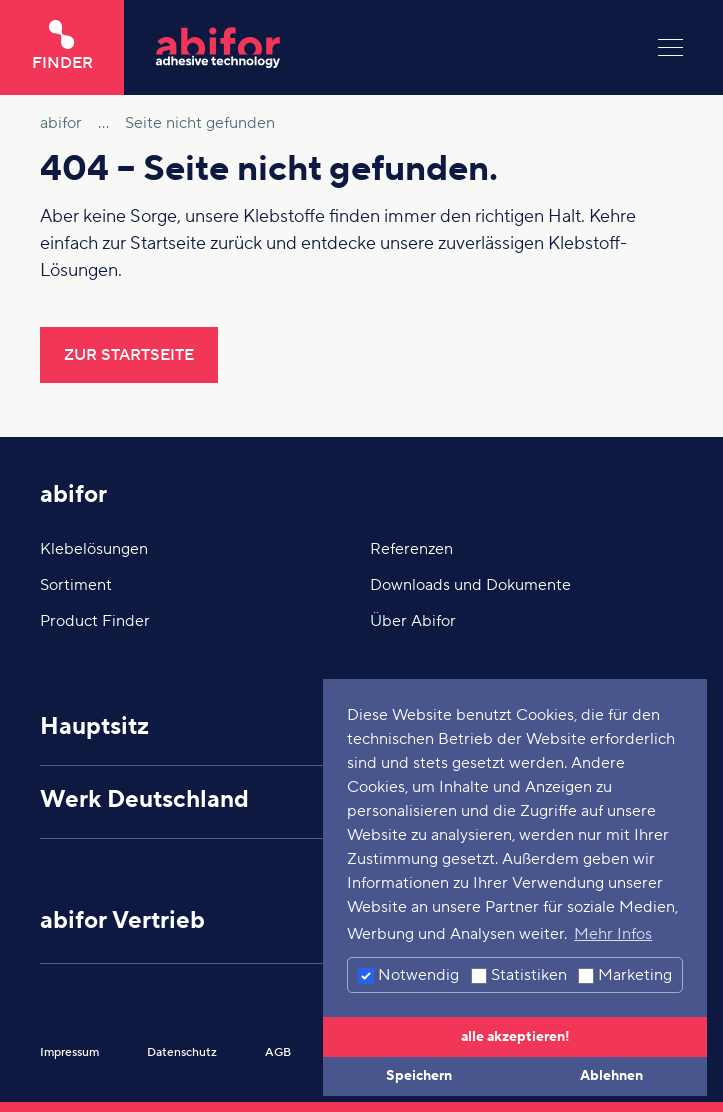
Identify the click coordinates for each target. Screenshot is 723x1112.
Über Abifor (413, 621)
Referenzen (411, 549)
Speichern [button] (419, 1075)
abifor (73, 494)
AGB (278, 1052)
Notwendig (408, 975)
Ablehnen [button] (611, 1075)
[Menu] (670, 47)
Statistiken (519, 975)
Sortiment (76, 585)
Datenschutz (182, 1052)
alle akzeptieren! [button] (515, 1036)
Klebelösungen (94, 549)
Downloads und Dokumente (470, 585)
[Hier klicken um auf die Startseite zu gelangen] (391, 47)
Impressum (69, 1052)
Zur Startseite (129, 355)
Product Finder (95, 621)
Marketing (625, 975)
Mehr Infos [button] (613, 934)
